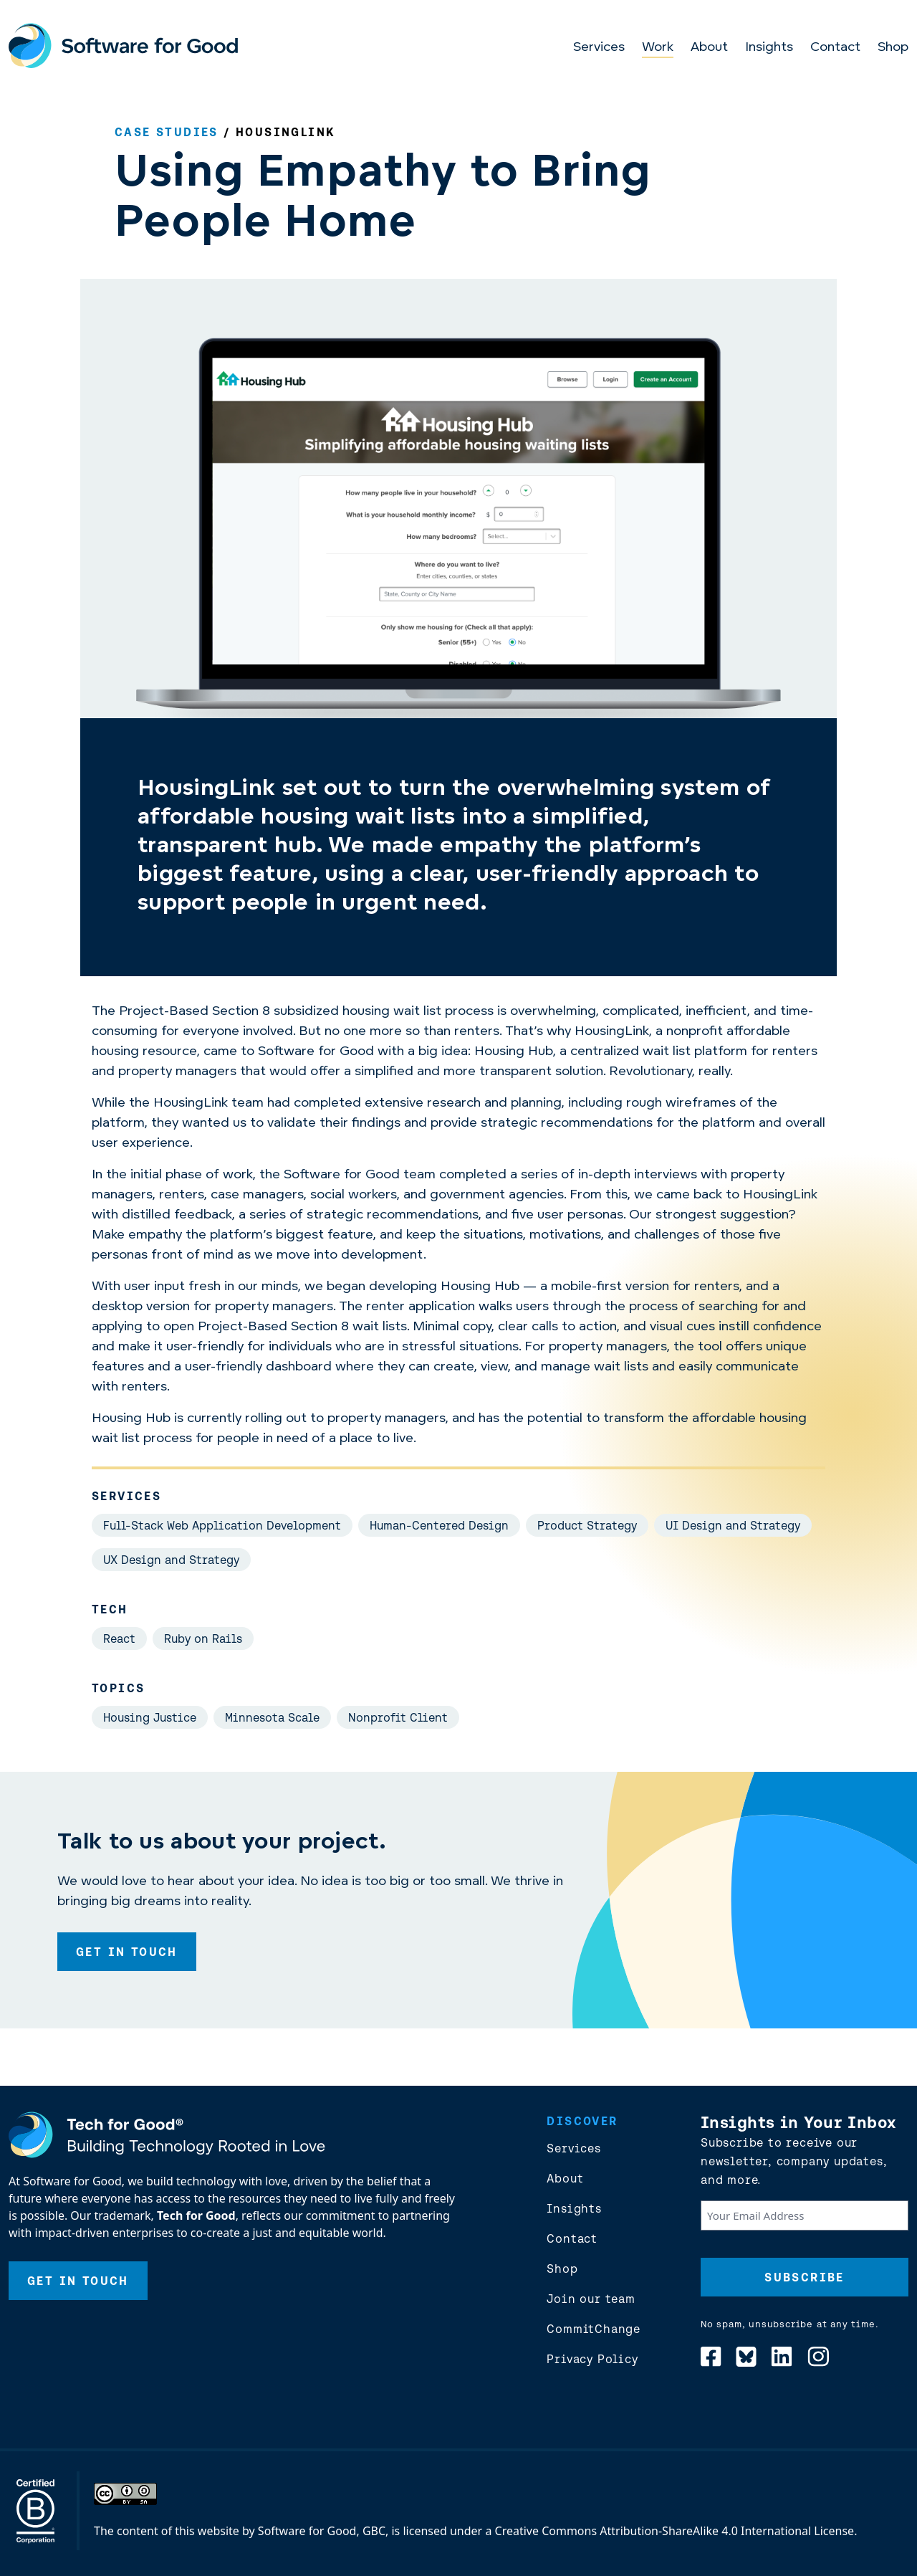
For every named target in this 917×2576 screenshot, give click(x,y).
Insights (769, 47)
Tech (110, 1609)
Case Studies (167, 131)
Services (599, 47)
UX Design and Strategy (171, 1559)
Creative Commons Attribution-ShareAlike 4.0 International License (675, 2531)
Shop (893, 47)
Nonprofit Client (398, 1717)
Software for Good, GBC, (323, 2531)
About (709, 47)
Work (657, 47)
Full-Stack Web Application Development (222, 1525)
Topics (118, 1687)
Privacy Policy (592, 2358)
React (119, 1638)
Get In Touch (127, 1951)
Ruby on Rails (203, 1638)
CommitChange (593, 2328)
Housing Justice (149, 1717)
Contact (835, 47)
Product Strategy (587, 1525)
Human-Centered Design (439, 1525)
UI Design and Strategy (733, 1525)
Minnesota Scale (272, 1717)
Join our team (591, 2298)
